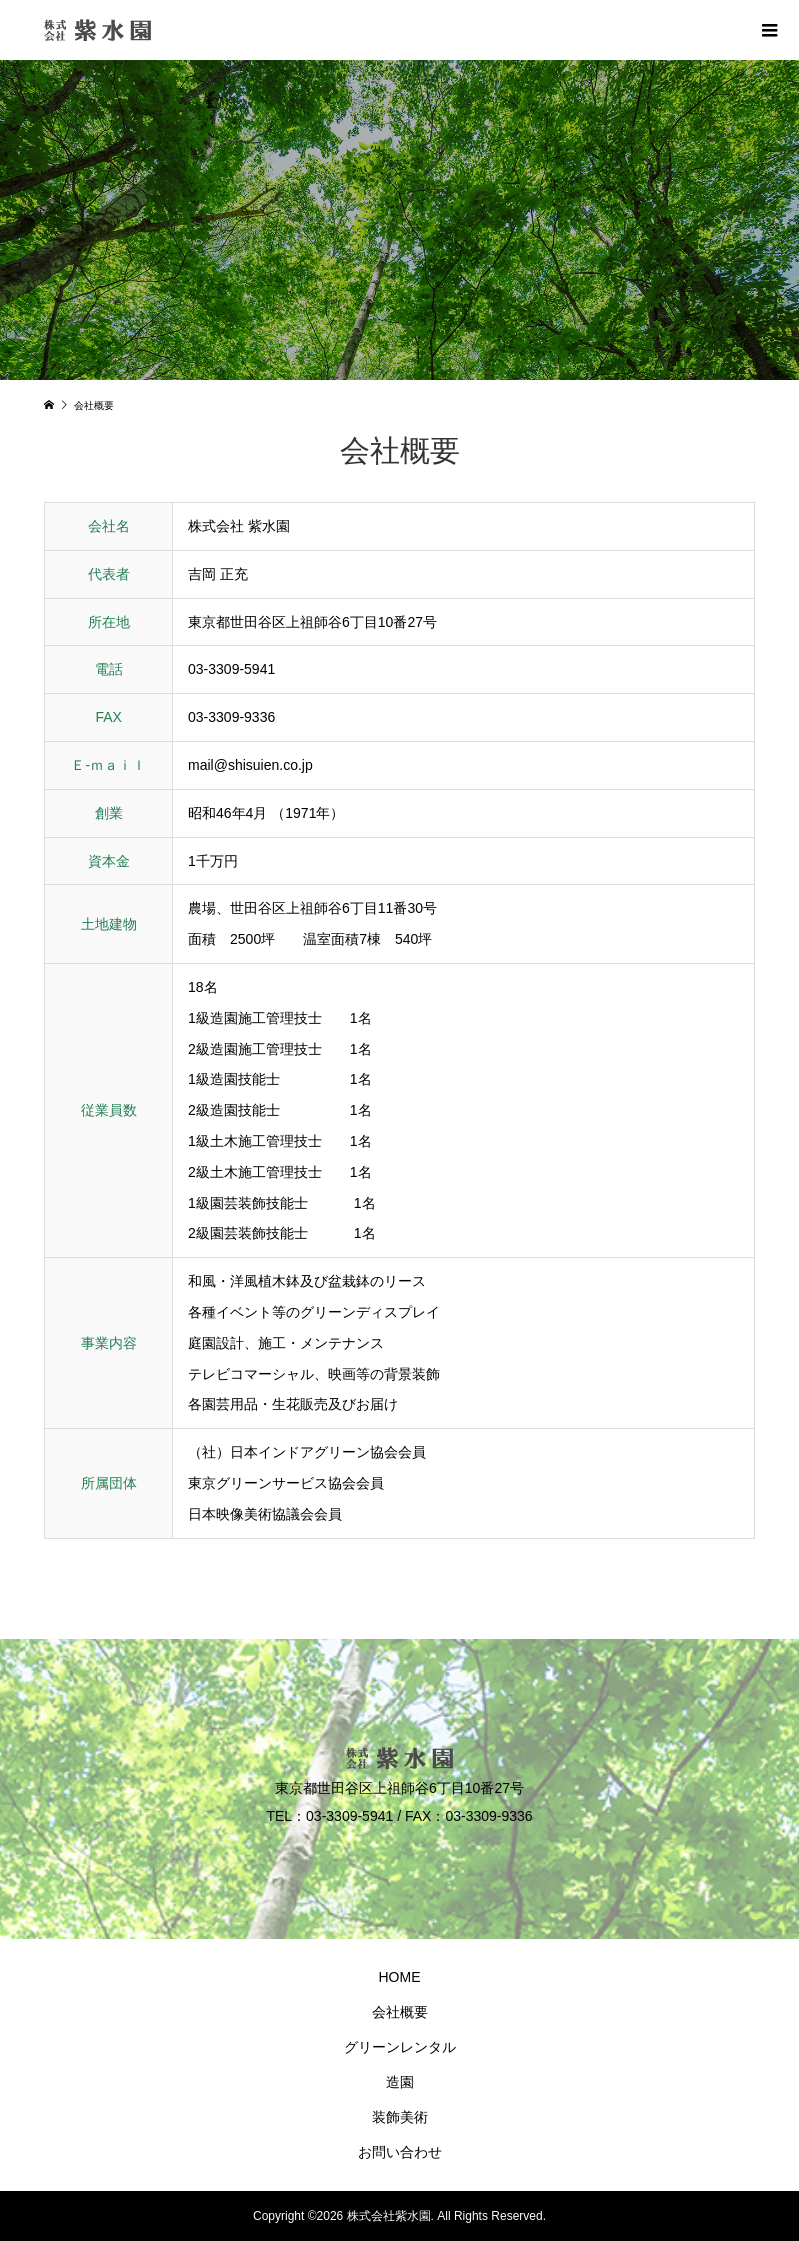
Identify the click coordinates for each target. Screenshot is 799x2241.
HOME (400, 1977)
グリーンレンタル (400, 2047)
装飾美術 (400, 2117)
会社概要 (400, 2012)
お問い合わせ (400, 2152)
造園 (400, 2082)
